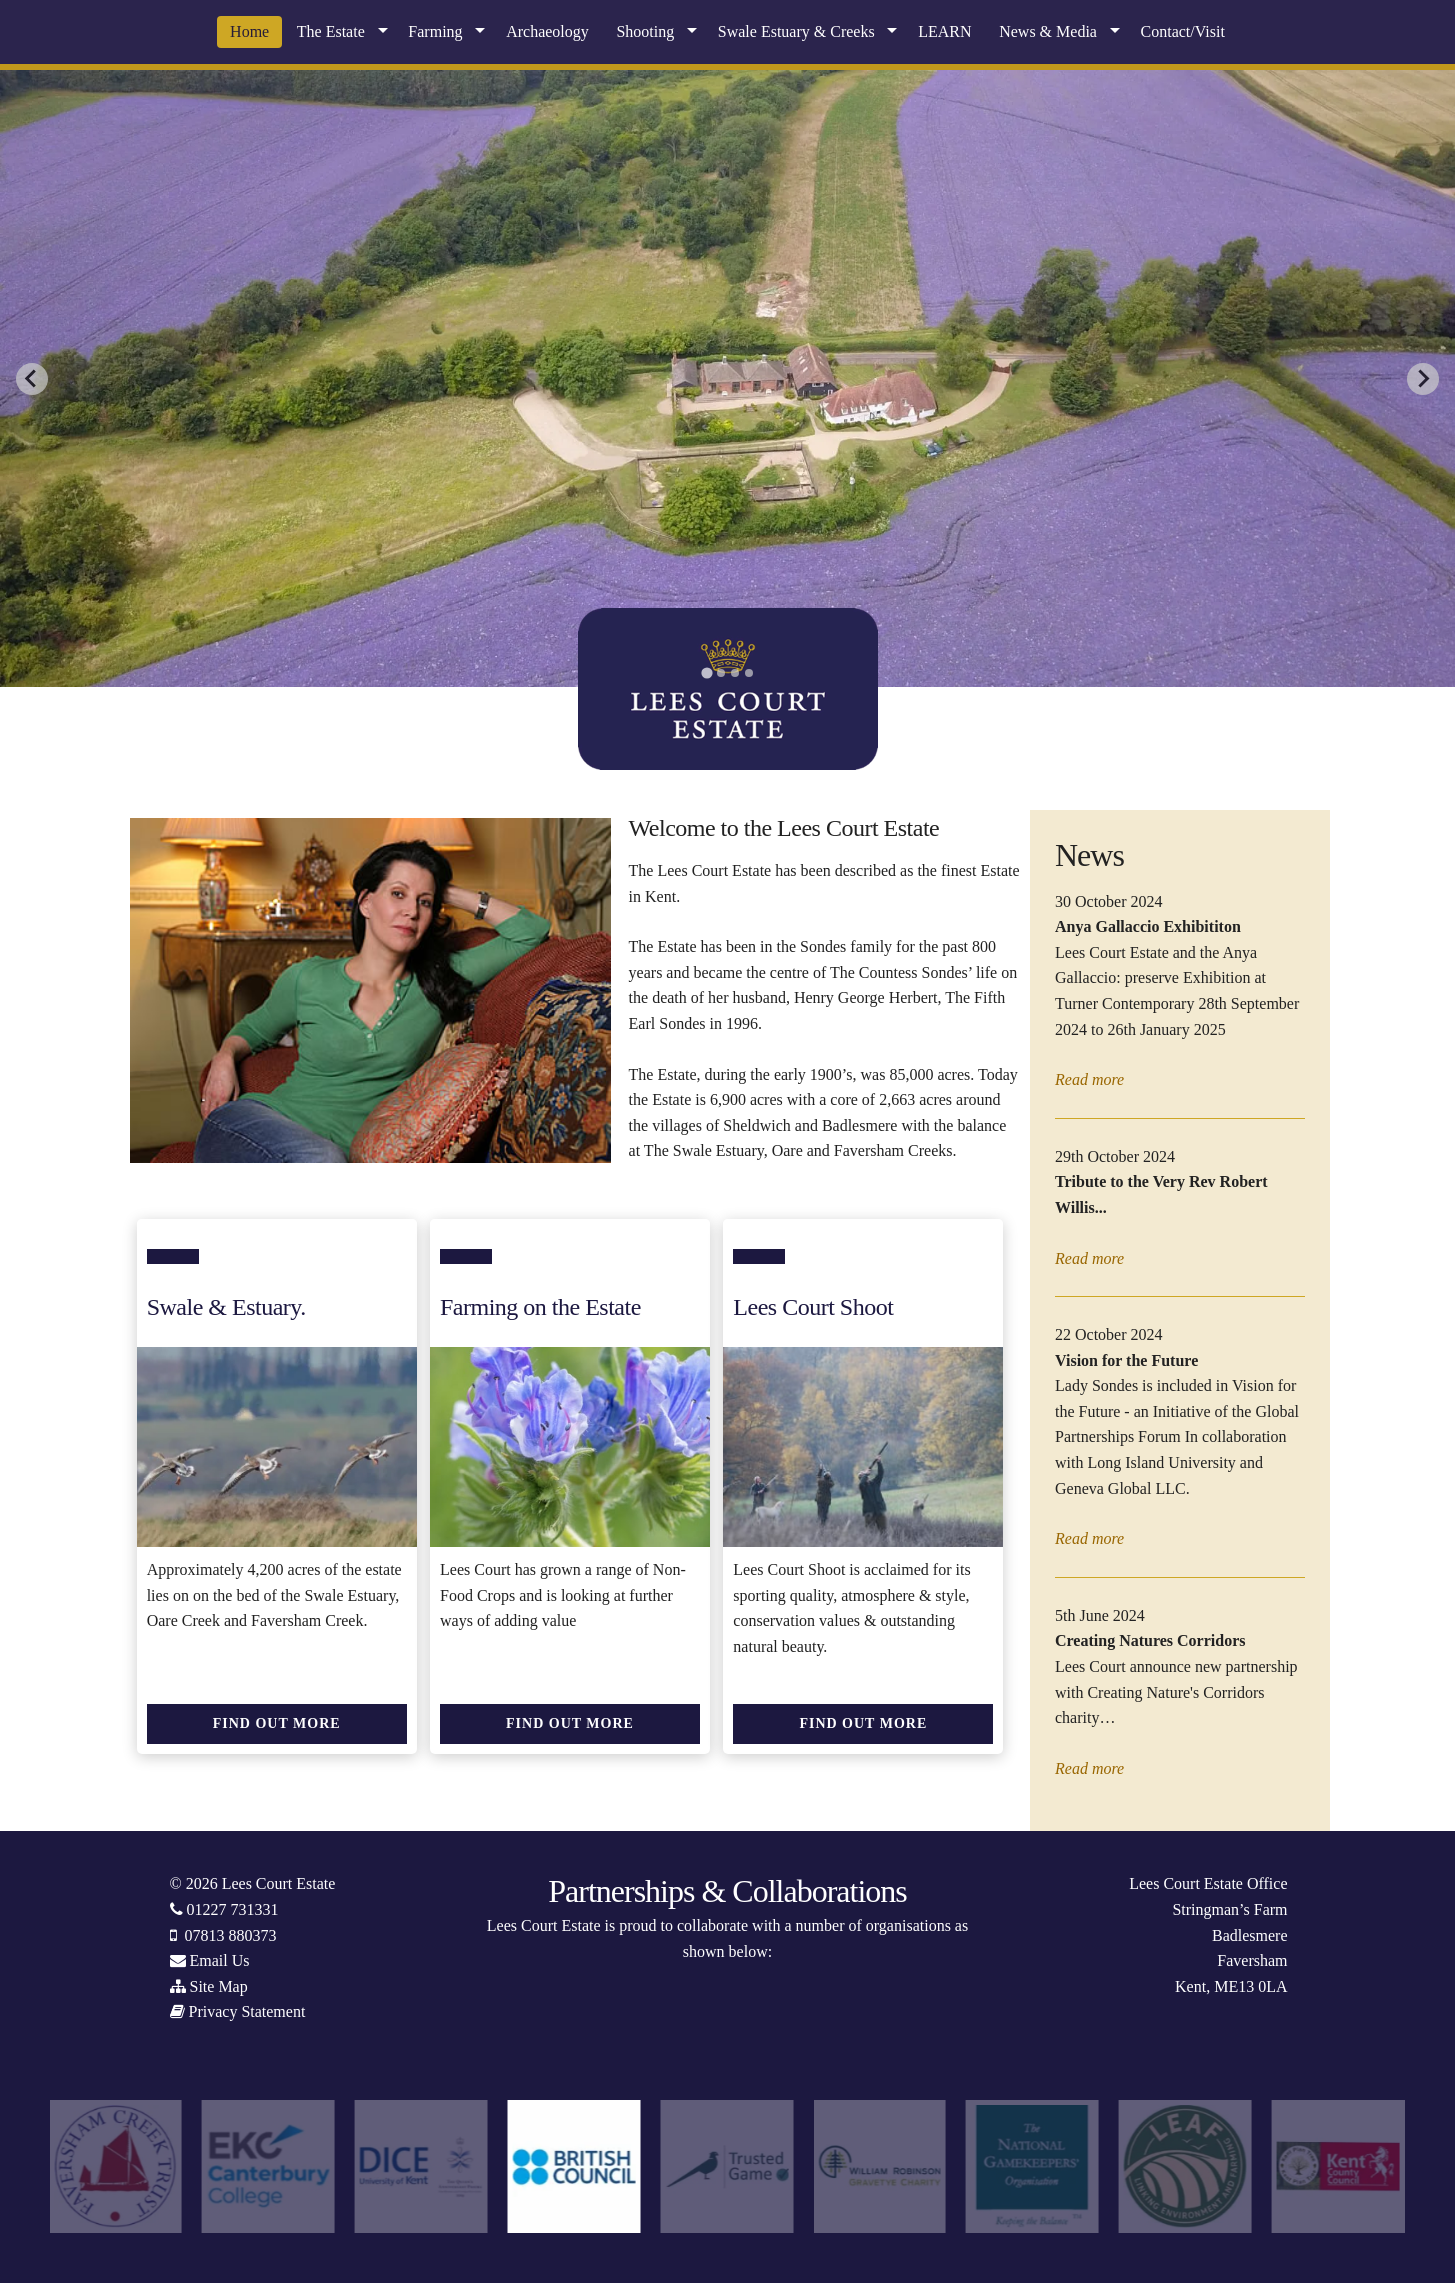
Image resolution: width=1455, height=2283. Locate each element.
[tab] (706, 672)
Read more (1089, 1079)
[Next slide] (1423, 379)
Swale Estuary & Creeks (796, 31)
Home (249, 31)
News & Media (1048, 31)
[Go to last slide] (32, 379)
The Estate (331, 31)
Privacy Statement (247, 2011)
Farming (435, 31)
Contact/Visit (1183, 31)
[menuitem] (249, 32)
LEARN (944, 31)
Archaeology (547, 31)
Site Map (219, 1986)
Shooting (645, 31)
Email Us (220, 1960)
